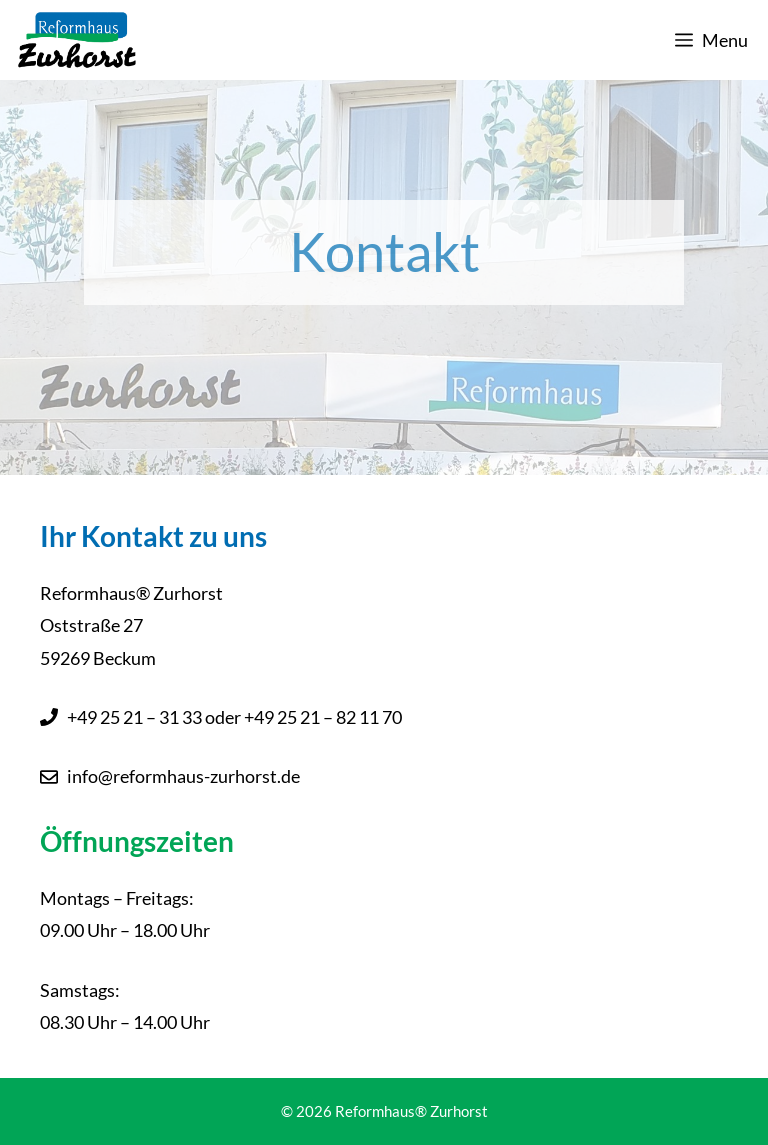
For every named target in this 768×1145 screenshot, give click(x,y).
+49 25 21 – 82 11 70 (323, 717)
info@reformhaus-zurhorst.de (183, 776)
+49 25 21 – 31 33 (134, 717)
